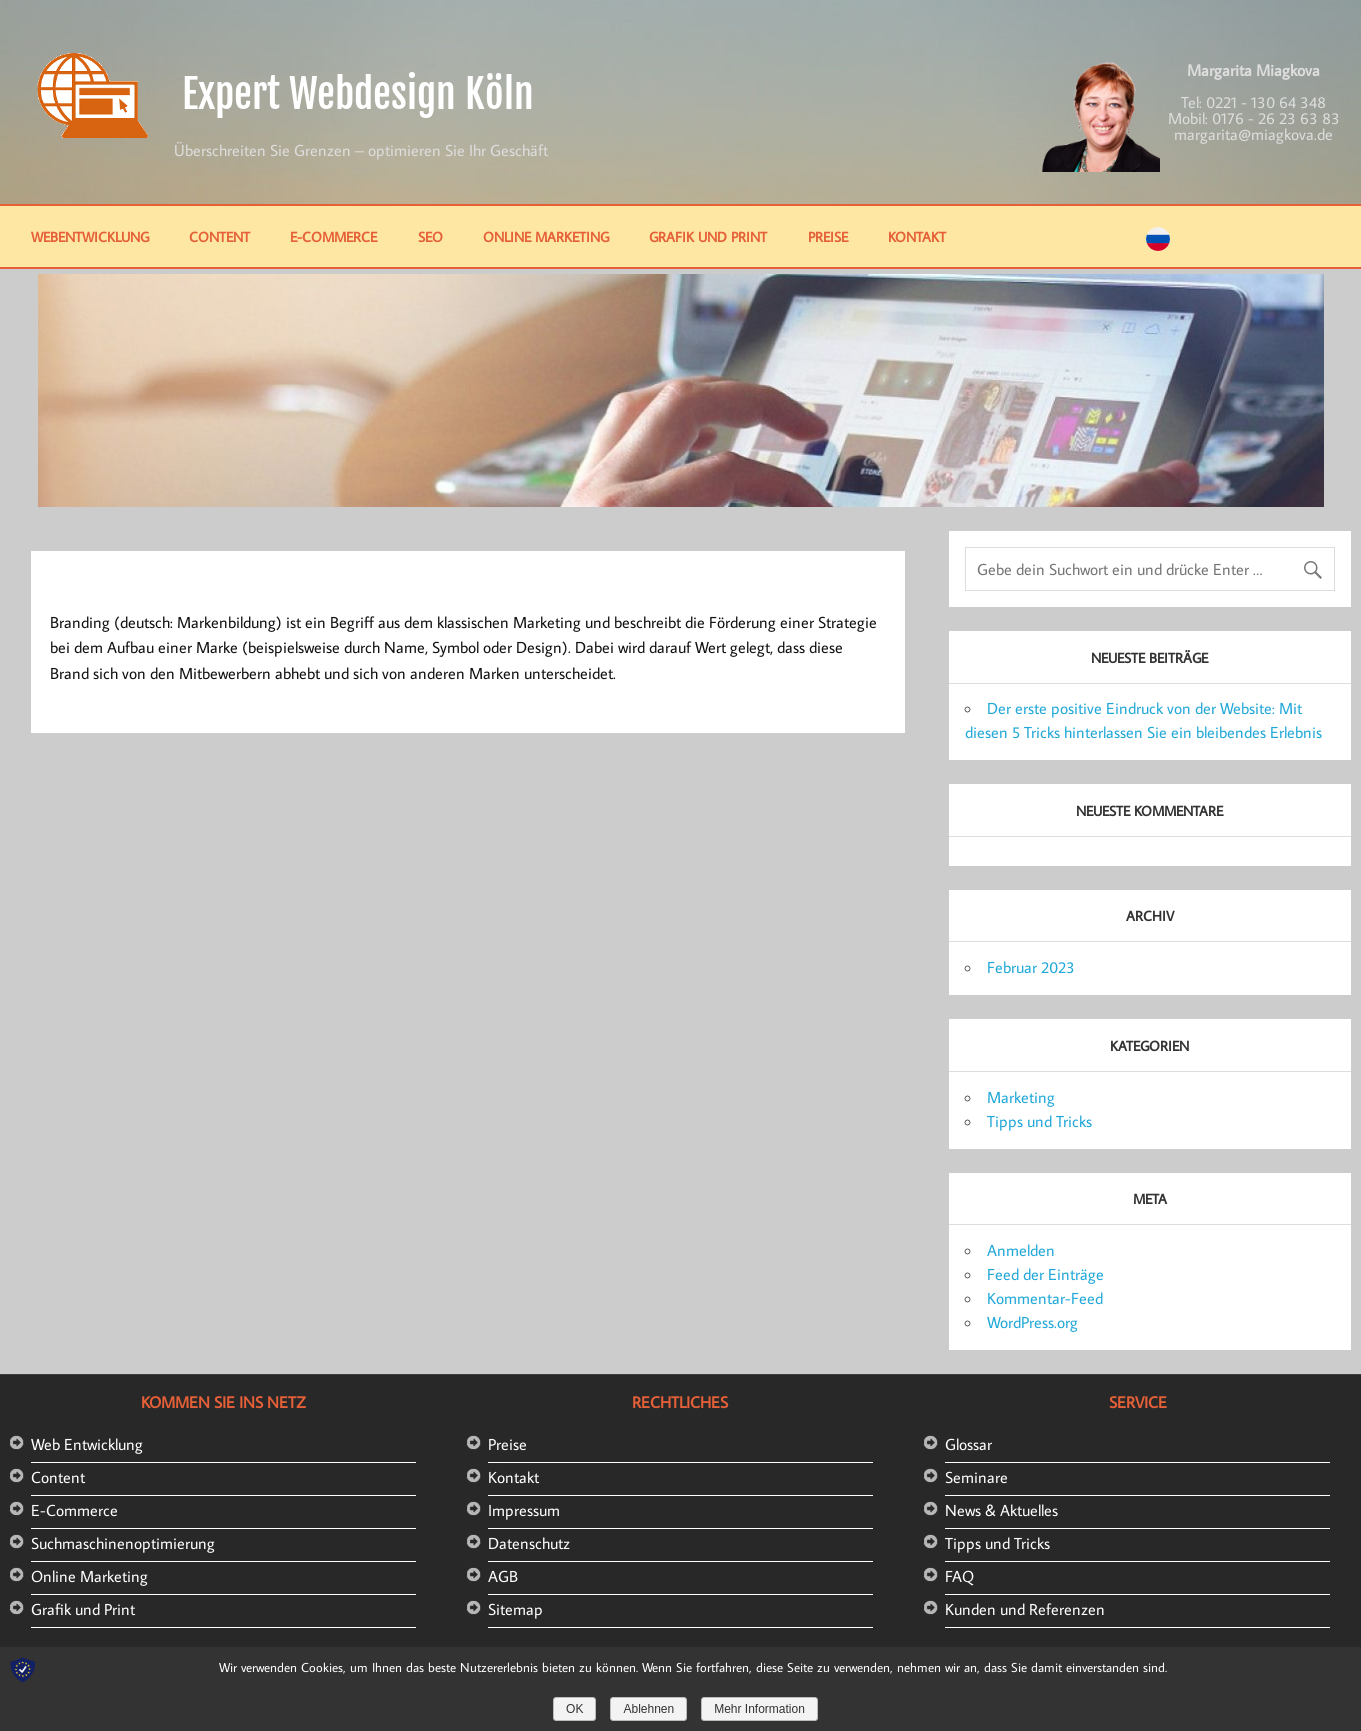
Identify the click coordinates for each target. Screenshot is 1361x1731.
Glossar (968, 1444)
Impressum (524, 1510)
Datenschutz (529, 1543)
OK (574, 1709)
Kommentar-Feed (1045, 1298)
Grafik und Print (708, 236)
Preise (828, 236)
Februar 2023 (1031, 967)
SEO (430, 236)
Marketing (1021, 1097)
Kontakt (917, 236)
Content (219, 236)
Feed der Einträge (1045, 1274)
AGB (503, 1576)
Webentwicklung (90, 236)
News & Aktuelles (1001, 1510)
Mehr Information (759, 1709)
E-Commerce (333, 236)
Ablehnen (648, 1709)
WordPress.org (1032, 1322)
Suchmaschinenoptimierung (123, 1543)
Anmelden (1021, 1250)
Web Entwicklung (87, 1444)
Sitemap (515, 1609)
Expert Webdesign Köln (358, 94)
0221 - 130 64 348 (1266, 102)
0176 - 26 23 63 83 (1276, 118)
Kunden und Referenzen (1025, 1609)
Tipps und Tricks (1039, 1121)
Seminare (976, 1477)
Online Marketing (546, 236)
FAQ (959, 1576)
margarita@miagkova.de (1253, 134)
